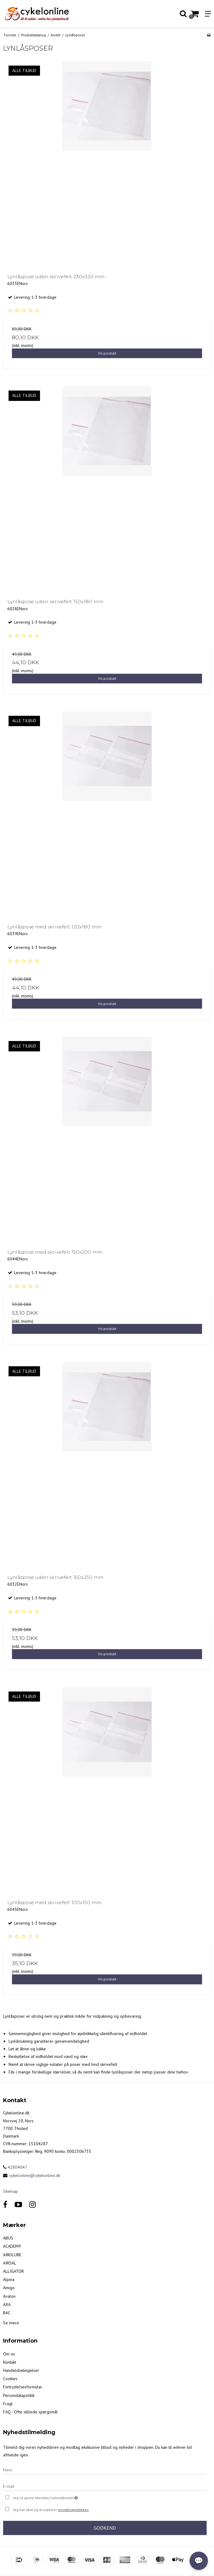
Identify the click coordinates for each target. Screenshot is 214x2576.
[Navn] (105, 2469)
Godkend (105, 2528)
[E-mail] (105, 2486)
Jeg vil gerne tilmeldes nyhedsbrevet (60, 2497)
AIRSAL (9, 2263)
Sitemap (10, 2191)
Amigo (9, 2287)
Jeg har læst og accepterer (51, 2509)
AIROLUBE (12, 2254)
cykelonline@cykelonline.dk (34, 2175)
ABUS (8, 2238)
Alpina (8, 2279)
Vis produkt (107, 353)
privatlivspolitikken (73, 2509)
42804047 (15, 2167)
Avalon (9, 2296)
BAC (6, 2312)
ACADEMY (12, 2246)
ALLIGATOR (13, 2271)
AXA (7, 2304)
